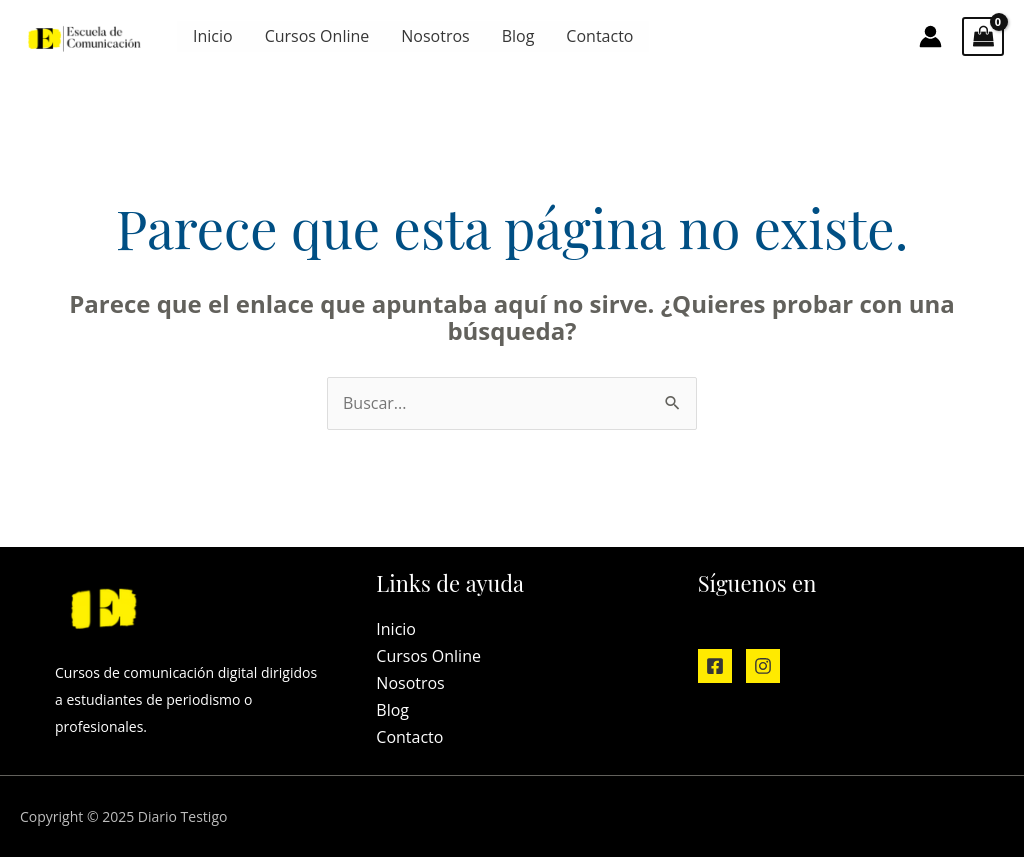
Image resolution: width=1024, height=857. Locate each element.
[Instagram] (763, 666)
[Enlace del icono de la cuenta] (930, 36)
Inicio (213, 36)
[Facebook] (715, 666)
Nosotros (435, 36)
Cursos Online (317, 36)
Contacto (599, 36)
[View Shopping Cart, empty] (983, 36)
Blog (518, 36)
